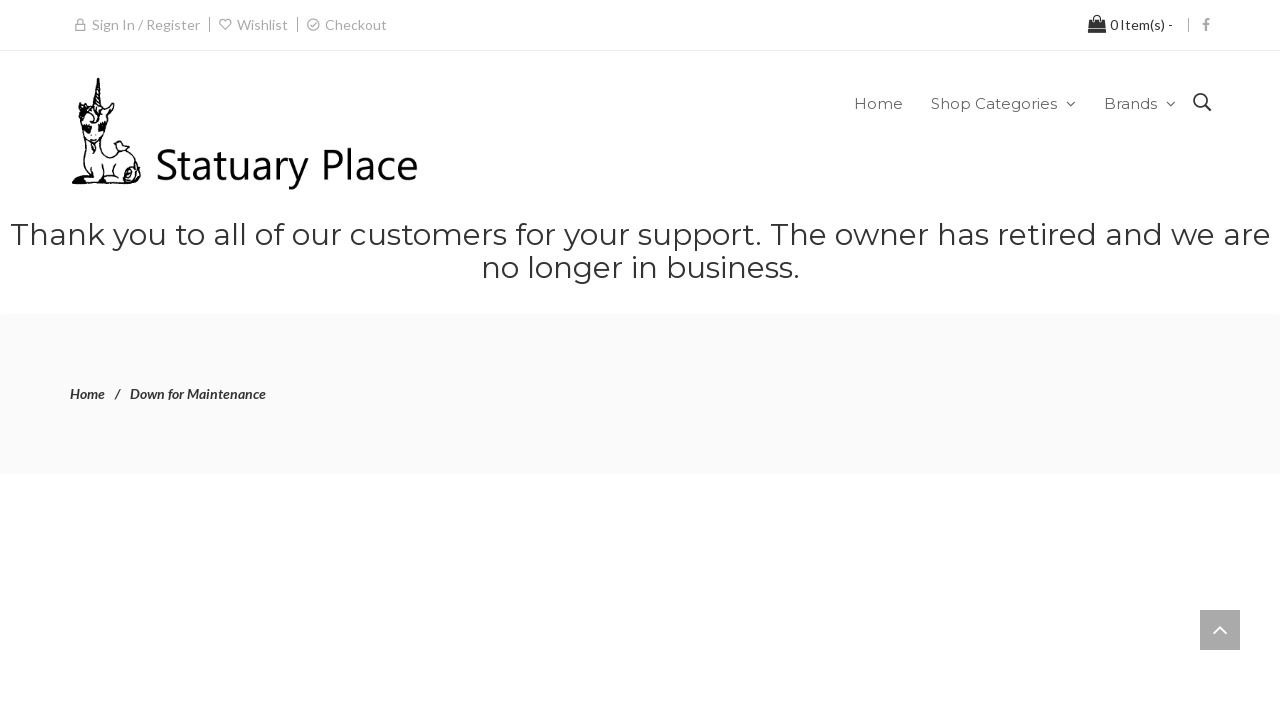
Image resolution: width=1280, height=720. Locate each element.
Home (87, 393)
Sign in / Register (146, 24)
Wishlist (262, 24)
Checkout (356, 24)
